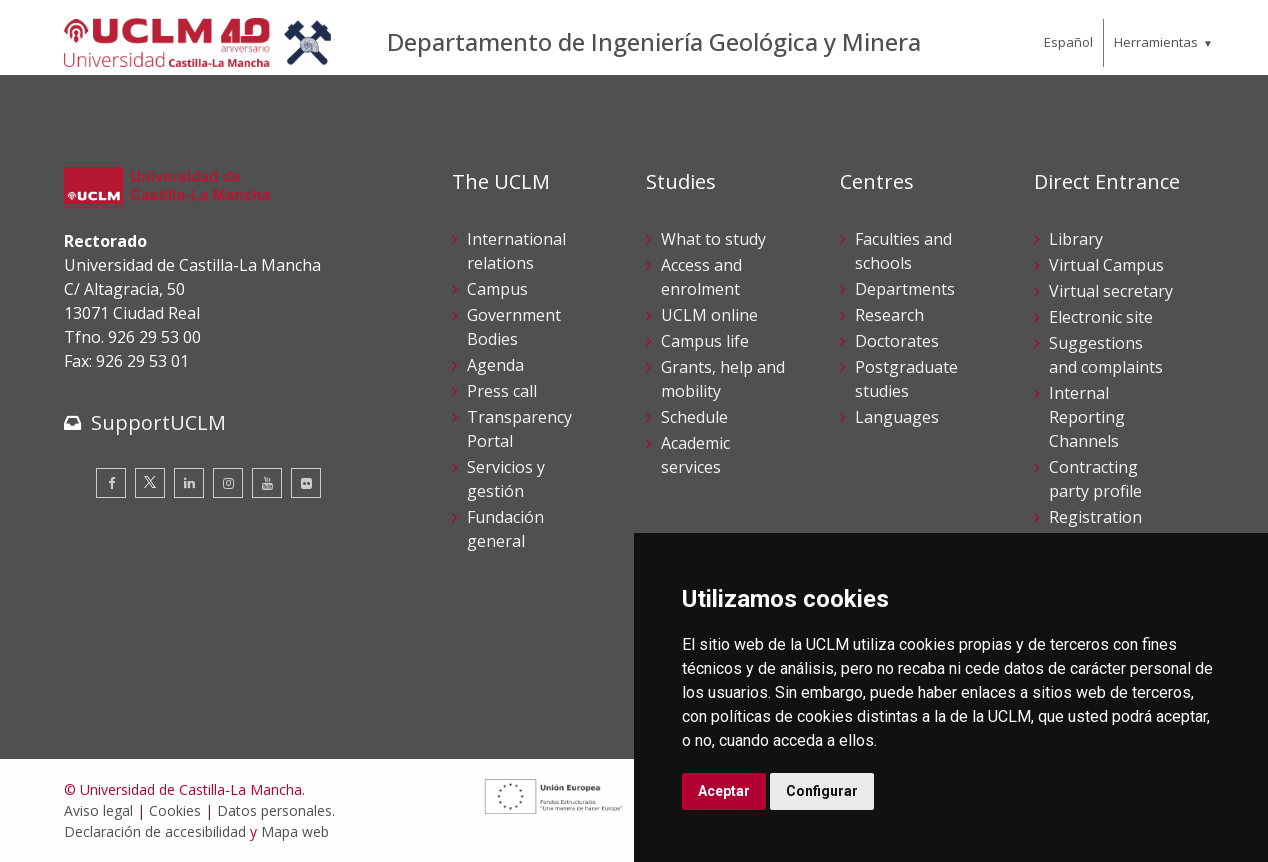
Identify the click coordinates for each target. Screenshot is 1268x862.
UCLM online (709, 315)
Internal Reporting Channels (1087, 417)
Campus (497, 289)
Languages (897, 417)
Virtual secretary (1111, 291)
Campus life (705, 341)
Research (889, 315)
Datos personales (274, 810)
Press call (502, 391)
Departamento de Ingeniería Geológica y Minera (654, 41)
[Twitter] (150, 483)
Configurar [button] (822, 791)
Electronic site (1101, 317)
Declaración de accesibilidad (155, 831)
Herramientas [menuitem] (1156, 42)
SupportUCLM (158, 422)
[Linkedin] (189, 483)
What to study (713, 239)
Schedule (694, 417)
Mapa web (295, 831)
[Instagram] (228, 483)
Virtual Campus (1106, 265)
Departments (905, 289)
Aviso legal (98, 810)
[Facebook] (111, 483)
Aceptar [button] (724, 791)
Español (1068, 42)
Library (1076, 239)
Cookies (175, 810)
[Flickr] (306, 483)
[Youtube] (267, 483)
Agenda (495, 365)
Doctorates (897, 341)
